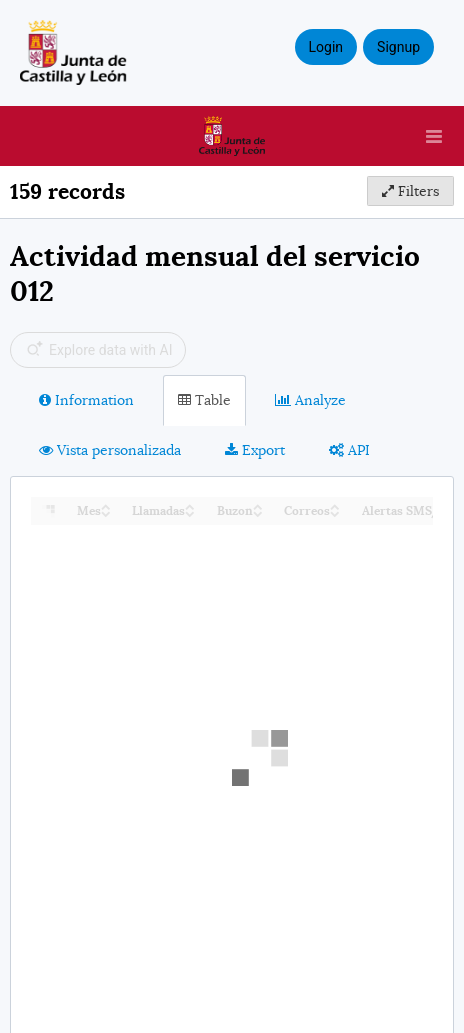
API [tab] (349, 450)
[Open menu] (434, 136)
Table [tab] (204, 400)
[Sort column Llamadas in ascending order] (190, 505)
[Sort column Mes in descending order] (106, 512)
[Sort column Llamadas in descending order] (190, 512)
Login (326, 47)
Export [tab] (255, 450)
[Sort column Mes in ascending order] (106, 505)
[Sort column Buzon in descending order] (258, 512)
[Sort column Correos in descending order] (335, 512)
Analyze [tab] (310, 400)
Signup (398, 47)
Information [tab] (86, 400)
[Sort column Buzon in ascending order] (258, 505)
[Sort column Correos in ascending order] (335, 505)
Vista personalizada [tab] (110, 450)
